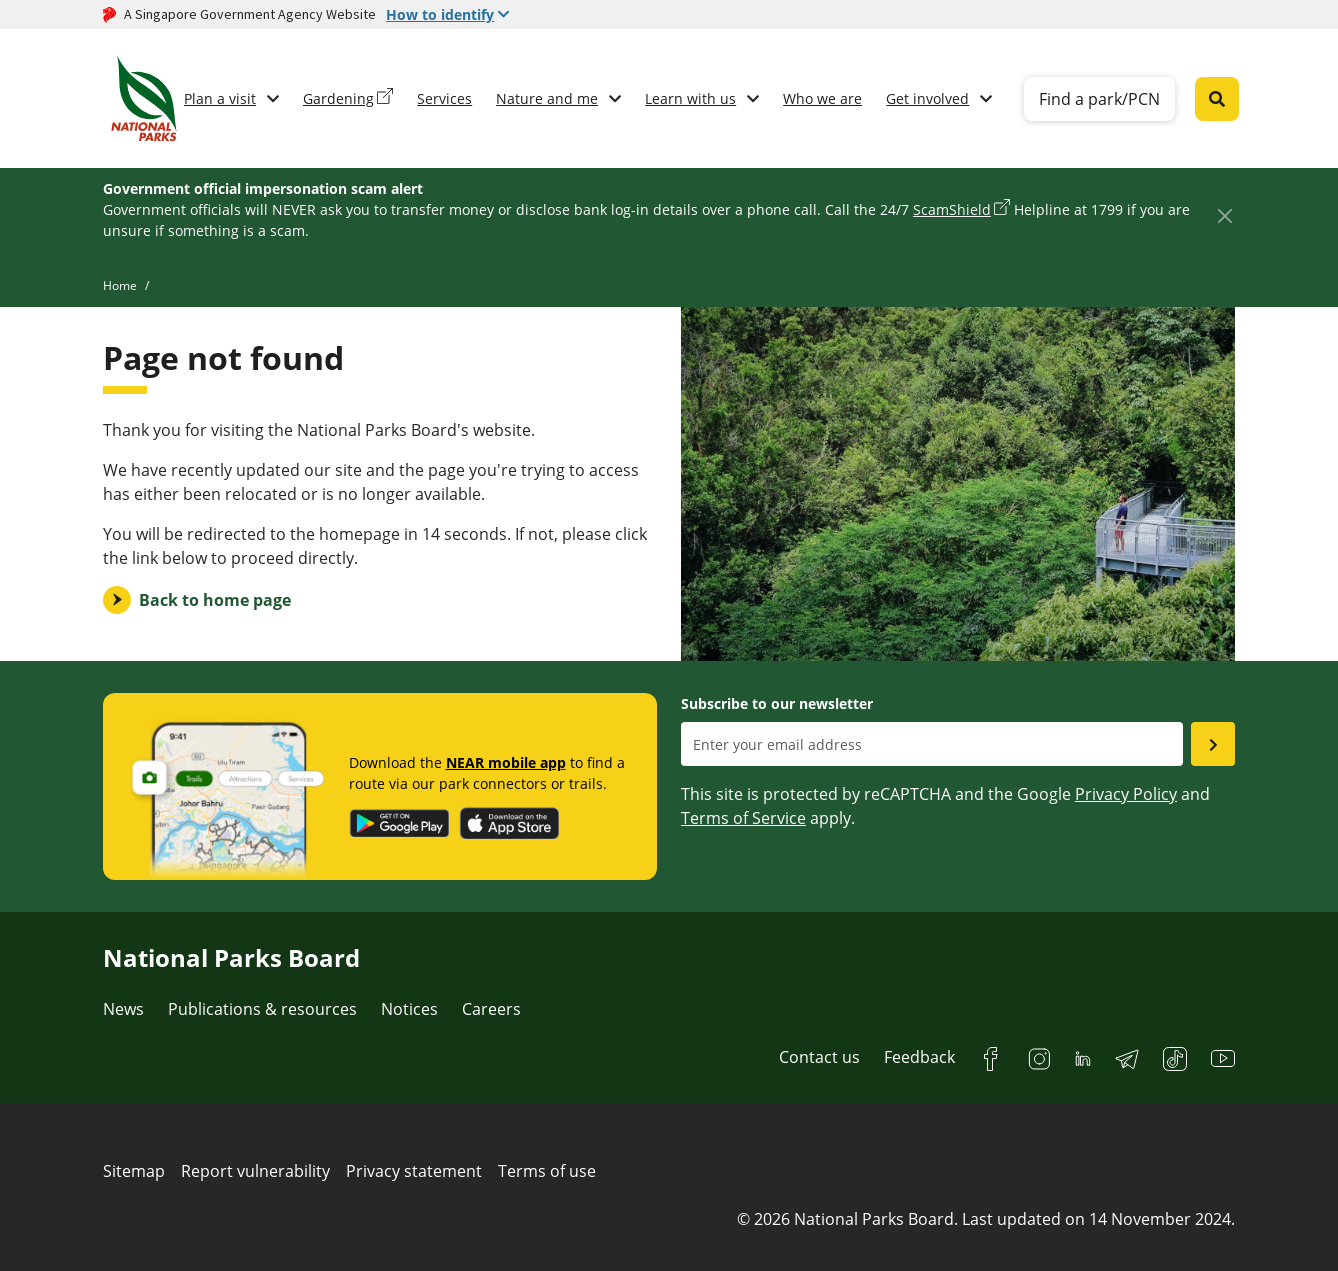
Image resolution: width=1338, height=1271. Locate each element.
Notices (409, 1009)
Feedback (919, 1057)
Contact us (819, 1057)
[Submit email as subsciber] (1213, 744)
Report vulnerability (255, 1171)
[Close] (1224, 215)
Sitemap (134, 1171)
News (123, 1009)
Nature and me (547, 98)
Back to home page (215, 600)
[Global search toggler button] (1217, 99)
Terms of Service (743, 818)
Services (444, 98)
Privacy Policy (1126, 794)
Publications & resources (262, 1009)
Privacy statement (414, 1171)
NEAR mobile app (506, 762)
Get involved (927, 98)
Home (120, 285)
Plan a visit (220, 98)
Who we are (822, 98)
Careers (491, 1009)
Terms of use (547, 1171)
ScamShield (952, 209)
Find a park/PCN (1099, 99)
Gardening (338, 98)
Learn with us (690, 98)
